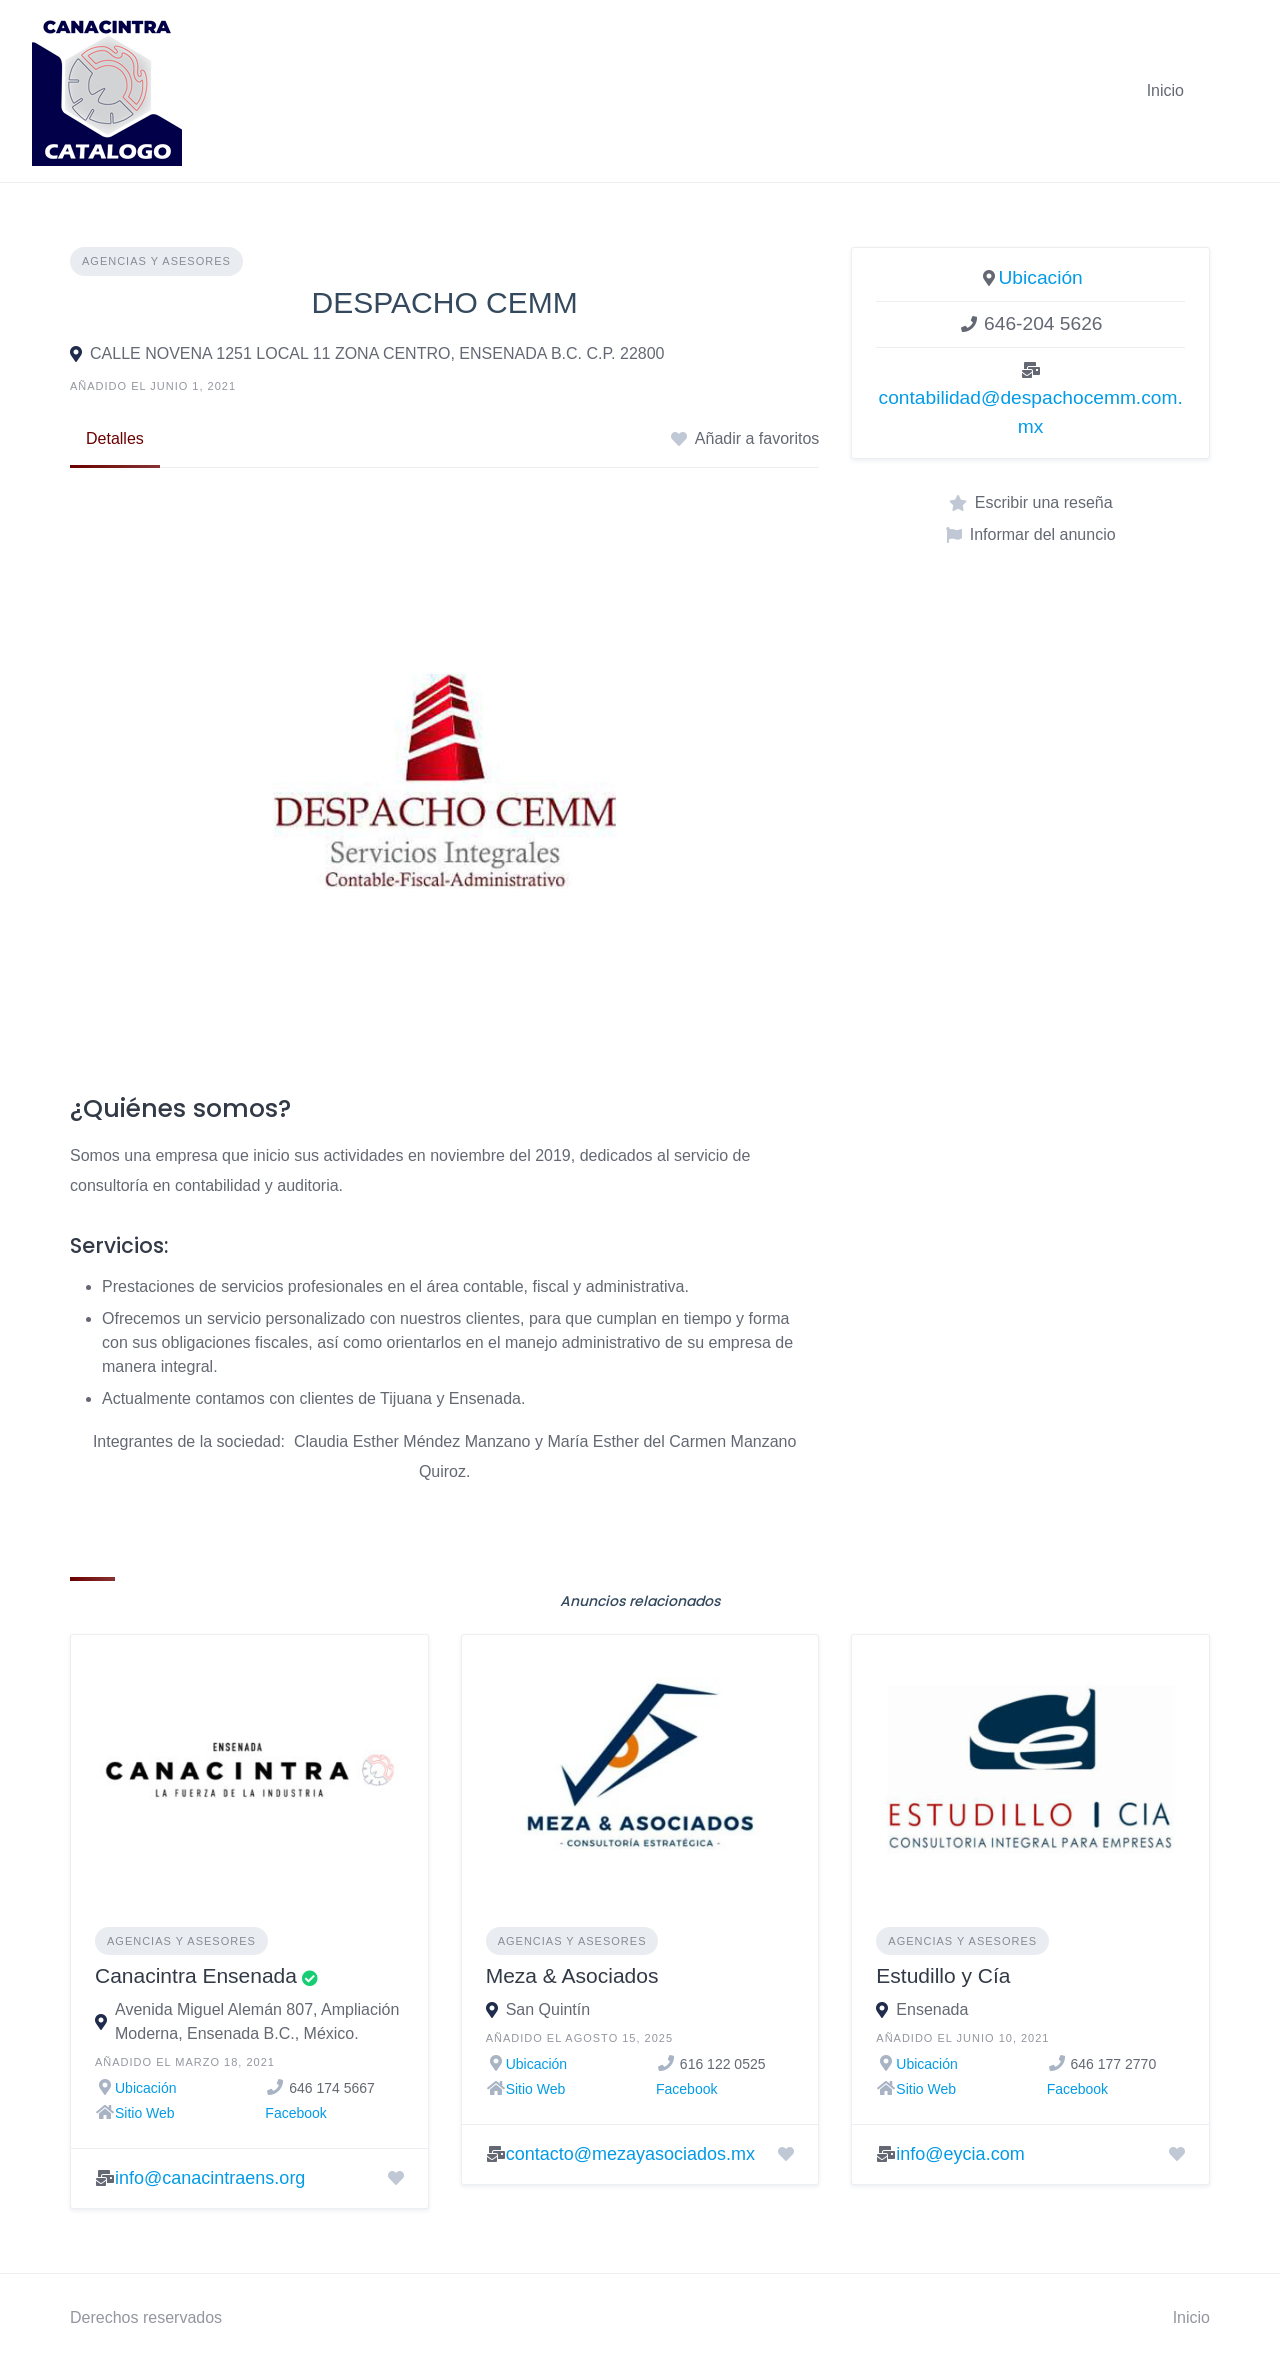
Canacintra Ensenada (196, 1975)
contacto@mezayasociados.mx (630, 2154)
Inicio (1165, 90)
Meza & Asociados (572, 1975)
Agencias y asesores (156, 261)
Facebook (295, 2113)
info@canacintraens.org (210, 2178)
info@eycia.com (960, 2154)
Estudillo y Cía (943, 1975)
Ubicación (1041, 277)
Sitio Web (145, 2113)
